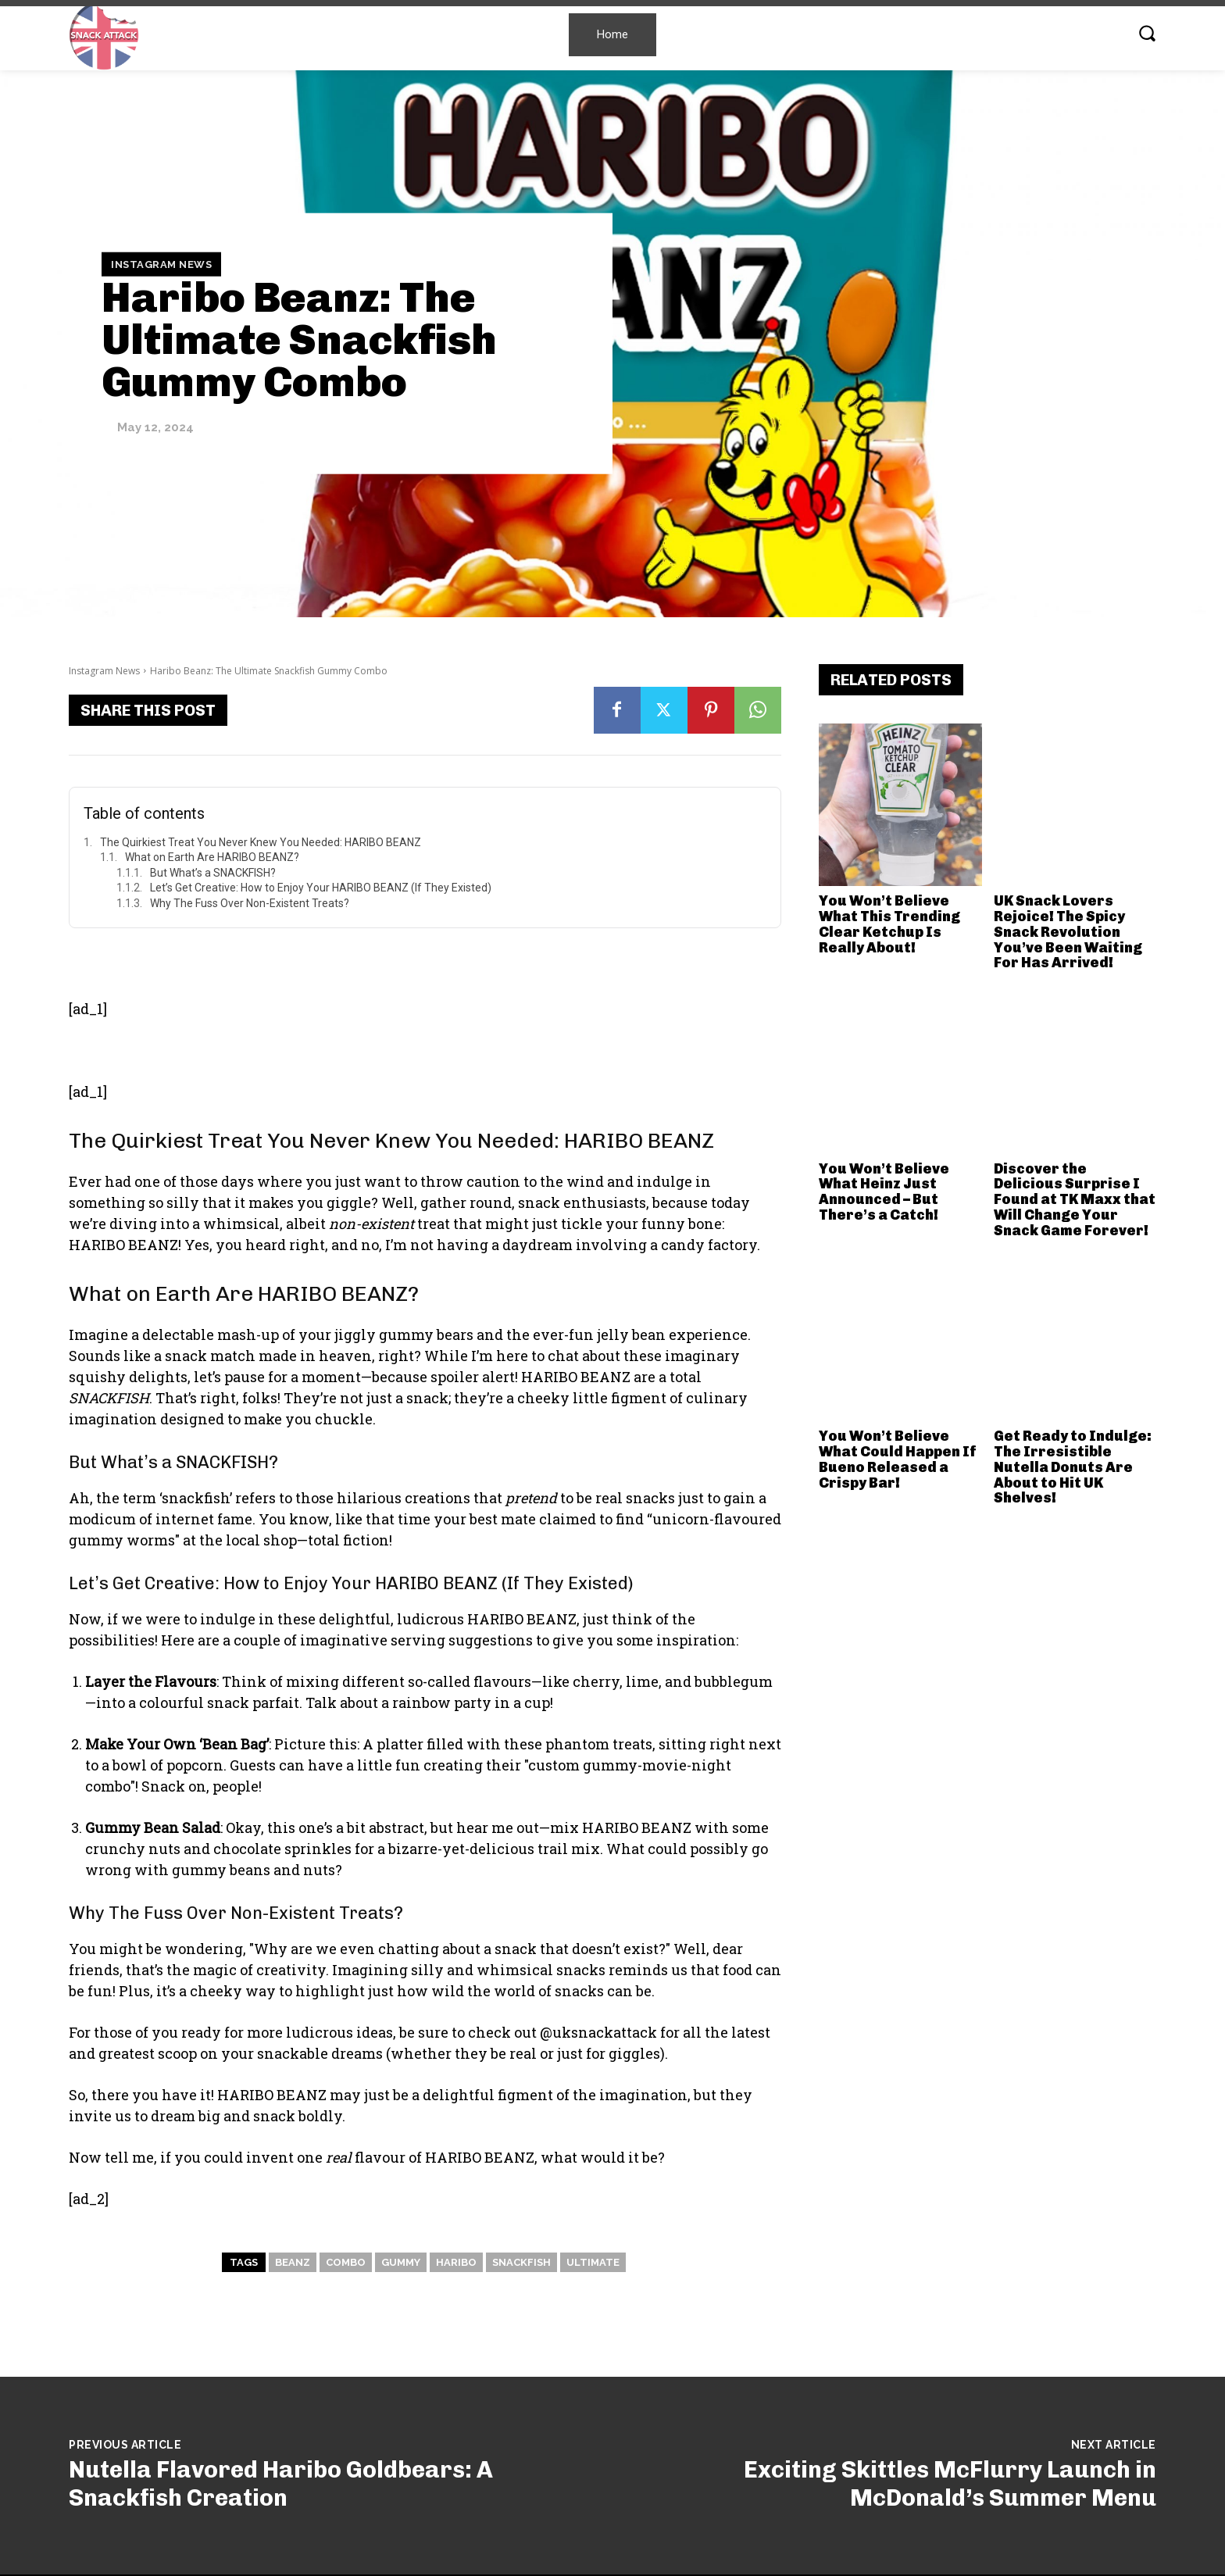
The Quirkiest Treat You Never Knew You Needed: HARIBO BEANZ (260, 842)
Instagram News (161, 264)
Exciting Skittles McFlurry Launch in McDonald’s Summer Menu (950, 2484)
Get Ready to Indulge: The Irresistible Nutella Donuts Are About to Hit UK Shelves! (1073, 1466)
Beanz (292, 2262)
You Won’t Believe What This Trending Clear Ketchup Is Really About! (889, 924)
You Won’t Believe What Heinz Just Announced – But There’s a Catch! (884, 1192)
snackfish (521, 2262)
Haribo (456, 2262)
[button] (1147, 32)
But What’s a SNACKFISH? (213, 872)
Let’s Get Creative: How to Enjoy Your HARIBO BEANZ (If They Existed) (320, 887)
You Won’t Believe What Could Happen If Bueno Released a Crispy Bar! (898, 1459)
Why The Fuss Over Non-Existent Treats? (249, 903)
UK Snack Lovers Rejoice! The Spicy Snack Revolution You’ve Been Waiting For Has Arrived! (1068, 931)
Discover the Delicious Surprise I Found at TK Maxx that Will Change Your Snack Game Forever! (1074, 1199)
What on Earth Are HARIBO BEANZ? (212, 857)
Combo (346, 2262)
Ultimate (593, 2262)
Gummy (400, 2262)
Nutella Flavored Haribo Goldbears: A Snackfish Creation (281, 2484)
